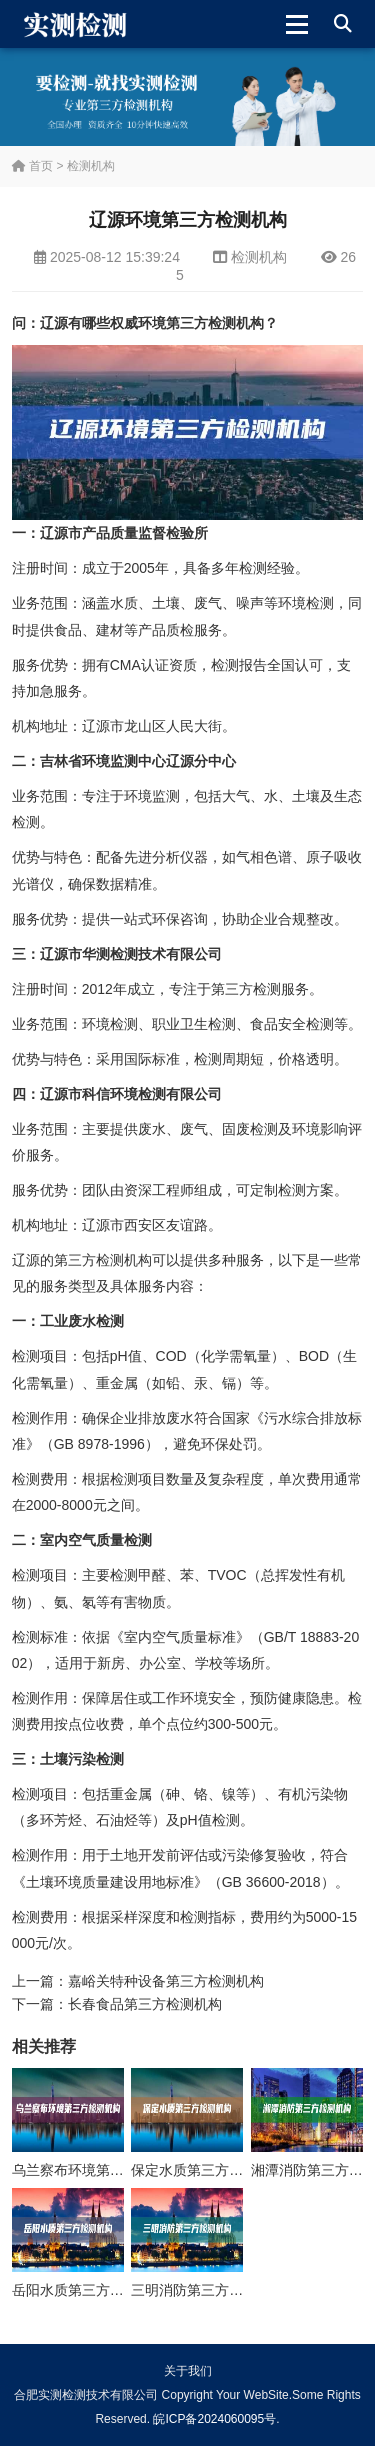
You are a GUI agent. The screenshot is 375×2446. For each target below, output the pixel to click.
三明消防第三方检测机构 (208, 2290)
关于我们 (188, 2371)
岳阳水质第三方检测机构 (89, 2290)
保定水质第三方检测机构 (208, 2170)
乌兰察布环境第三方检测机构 (103, 2170)
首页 (32, 166)
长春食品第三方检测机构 (145, 2004)
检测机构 (91, 166)
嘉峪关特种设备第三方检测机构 (166, 1981)
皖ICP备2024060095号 (214, 2419)
